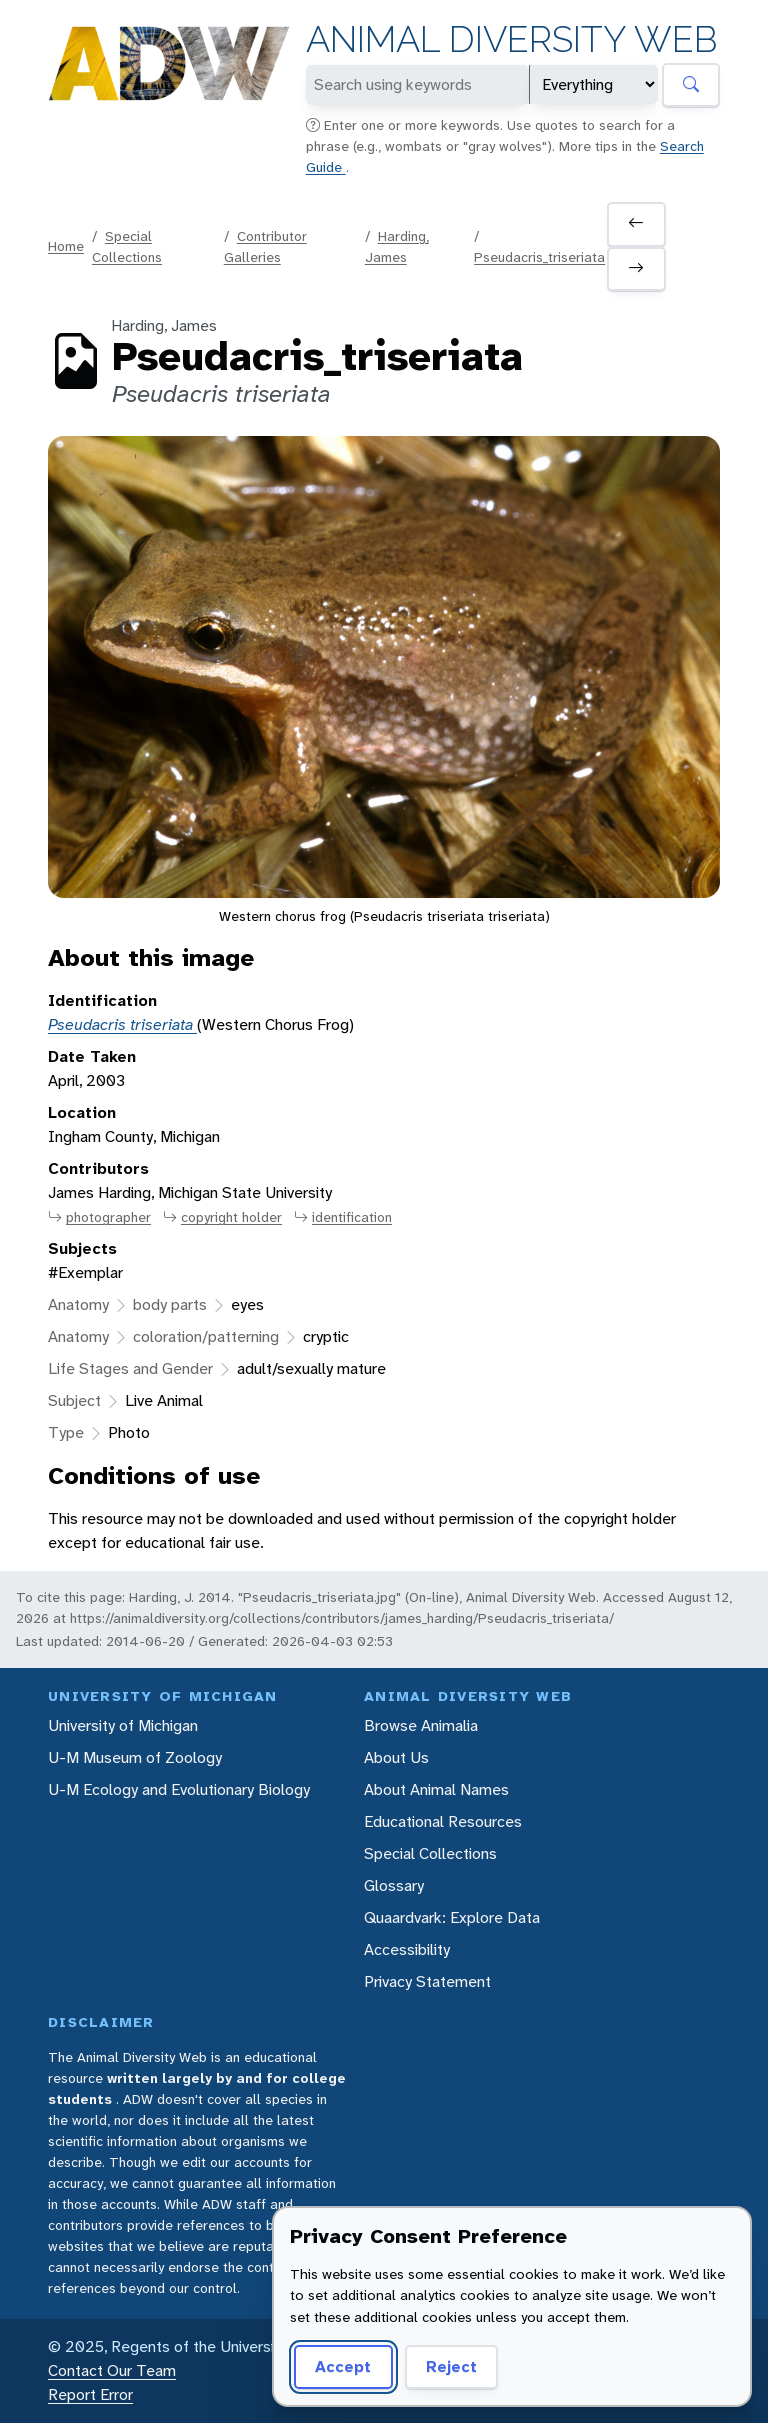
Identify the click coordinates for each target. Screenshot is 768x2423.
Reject (451, 2366)
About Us (396, 1757)
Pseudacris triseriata (122, 1024)
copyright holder (222, 1217)
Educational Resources (443, 1821)
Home (66, 246)
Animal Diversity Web (511, 39)
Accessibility (407, 1949)
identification (343, 1217)
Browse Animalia (421, 1725)
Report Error (90, 2394)
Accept (343, 2366)
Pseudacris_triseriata (539, 257)
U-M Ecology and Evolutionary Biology (179, 1789)
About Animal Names (436, 1789)
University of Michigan (123, 1725)
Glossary (394, 1885)
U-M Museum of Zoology (135, 1757)
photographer (99, 1217)
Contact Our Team (112, 2370)
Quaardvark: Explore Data (452, 1917)
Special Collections (430, 1853)
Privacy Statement (427, 1981)
